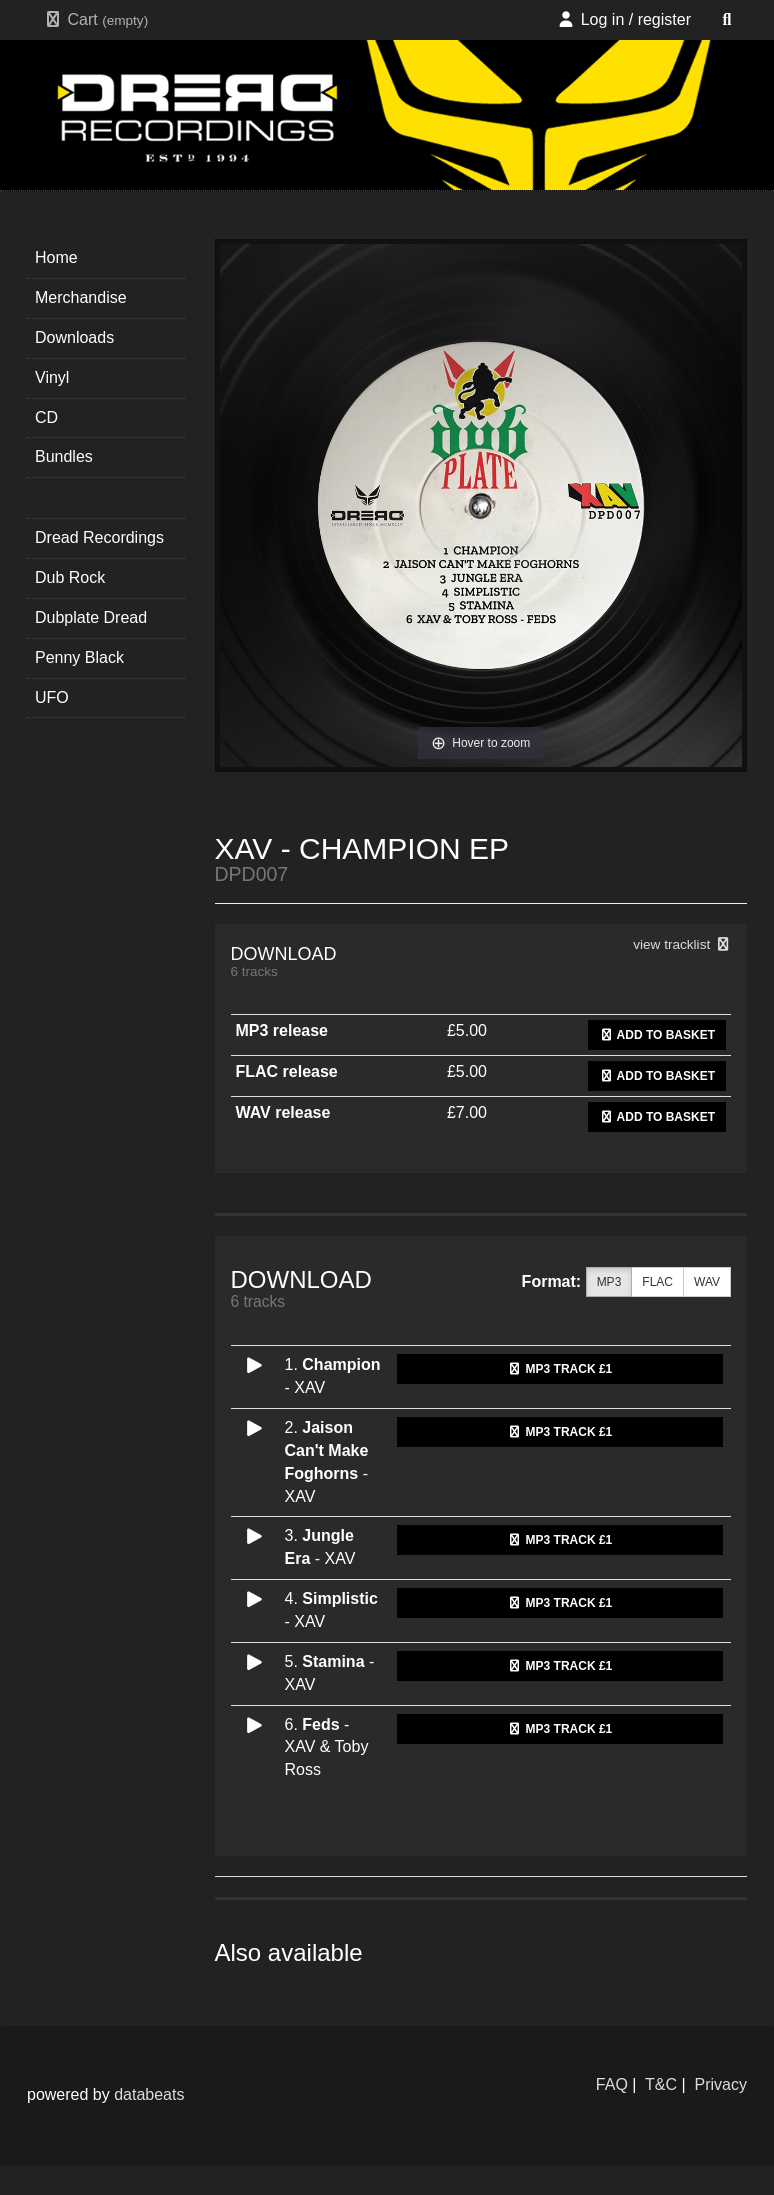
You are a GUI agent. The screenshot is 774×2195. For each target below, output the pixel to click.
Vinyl (52, 377)
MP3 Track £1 (559, 1369)
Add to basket (657, 1035)
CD (46, 417)
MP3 (609, 1282)
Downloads (74, 337)
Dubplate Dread (91, 617)
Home (56, 257)
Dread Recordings (99, 537)
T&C (661, 2084)
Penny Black (79, 657)
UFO (52, 697)
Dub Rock (70, 577)
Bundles (64, 456)
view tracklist (682, 944)
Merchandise (81, 297)
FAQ (612, 2084)
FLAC (657, 1282)
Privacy (721, 2084)
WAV (707, 1282)
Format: (552, 1281)
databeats (149, 2094)
